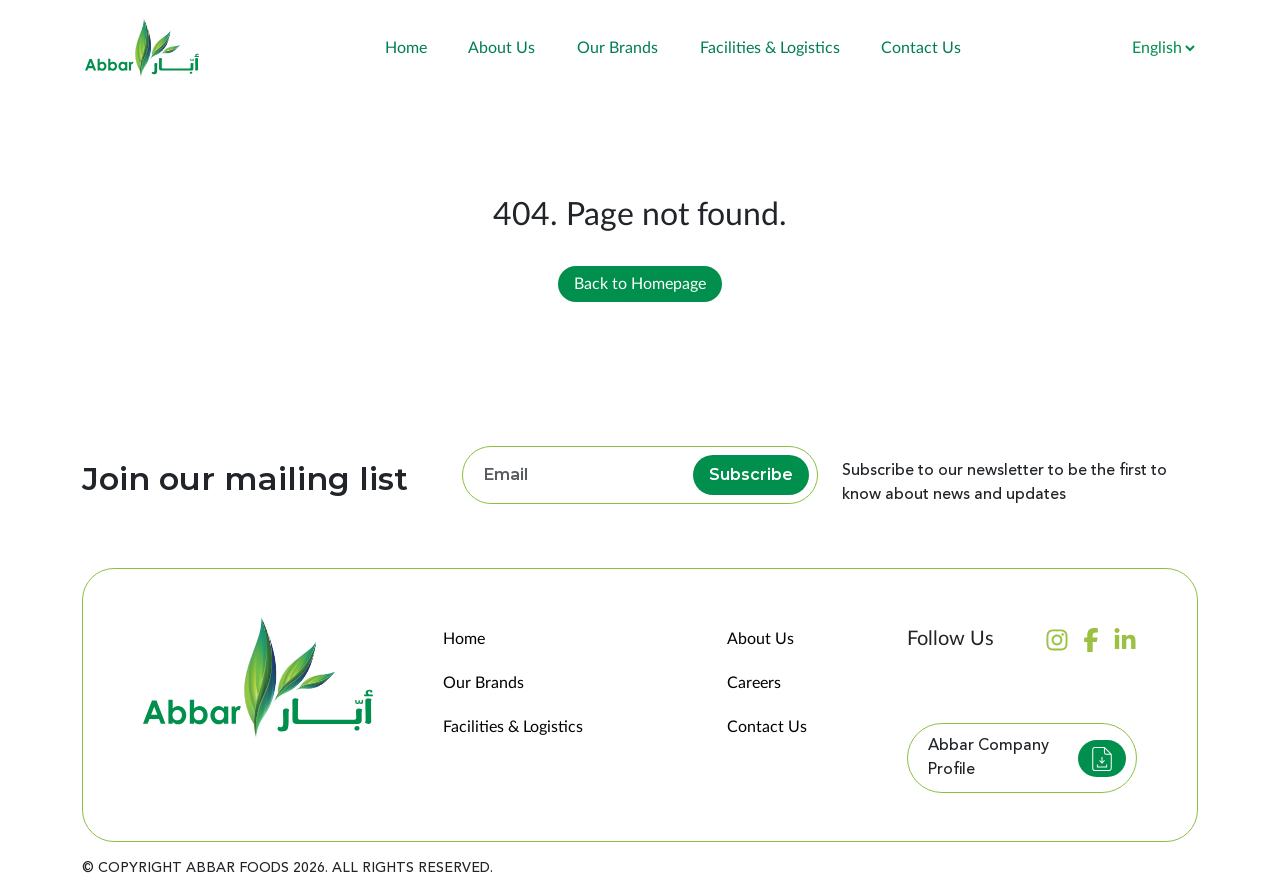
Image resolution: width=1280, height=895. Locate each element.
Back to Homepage (640, 284)
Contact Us (921, 48)
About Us (501, 48)
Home (406, 48)
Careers (754, 683)
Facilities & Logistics (770, 48)
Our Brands (617, 48)
